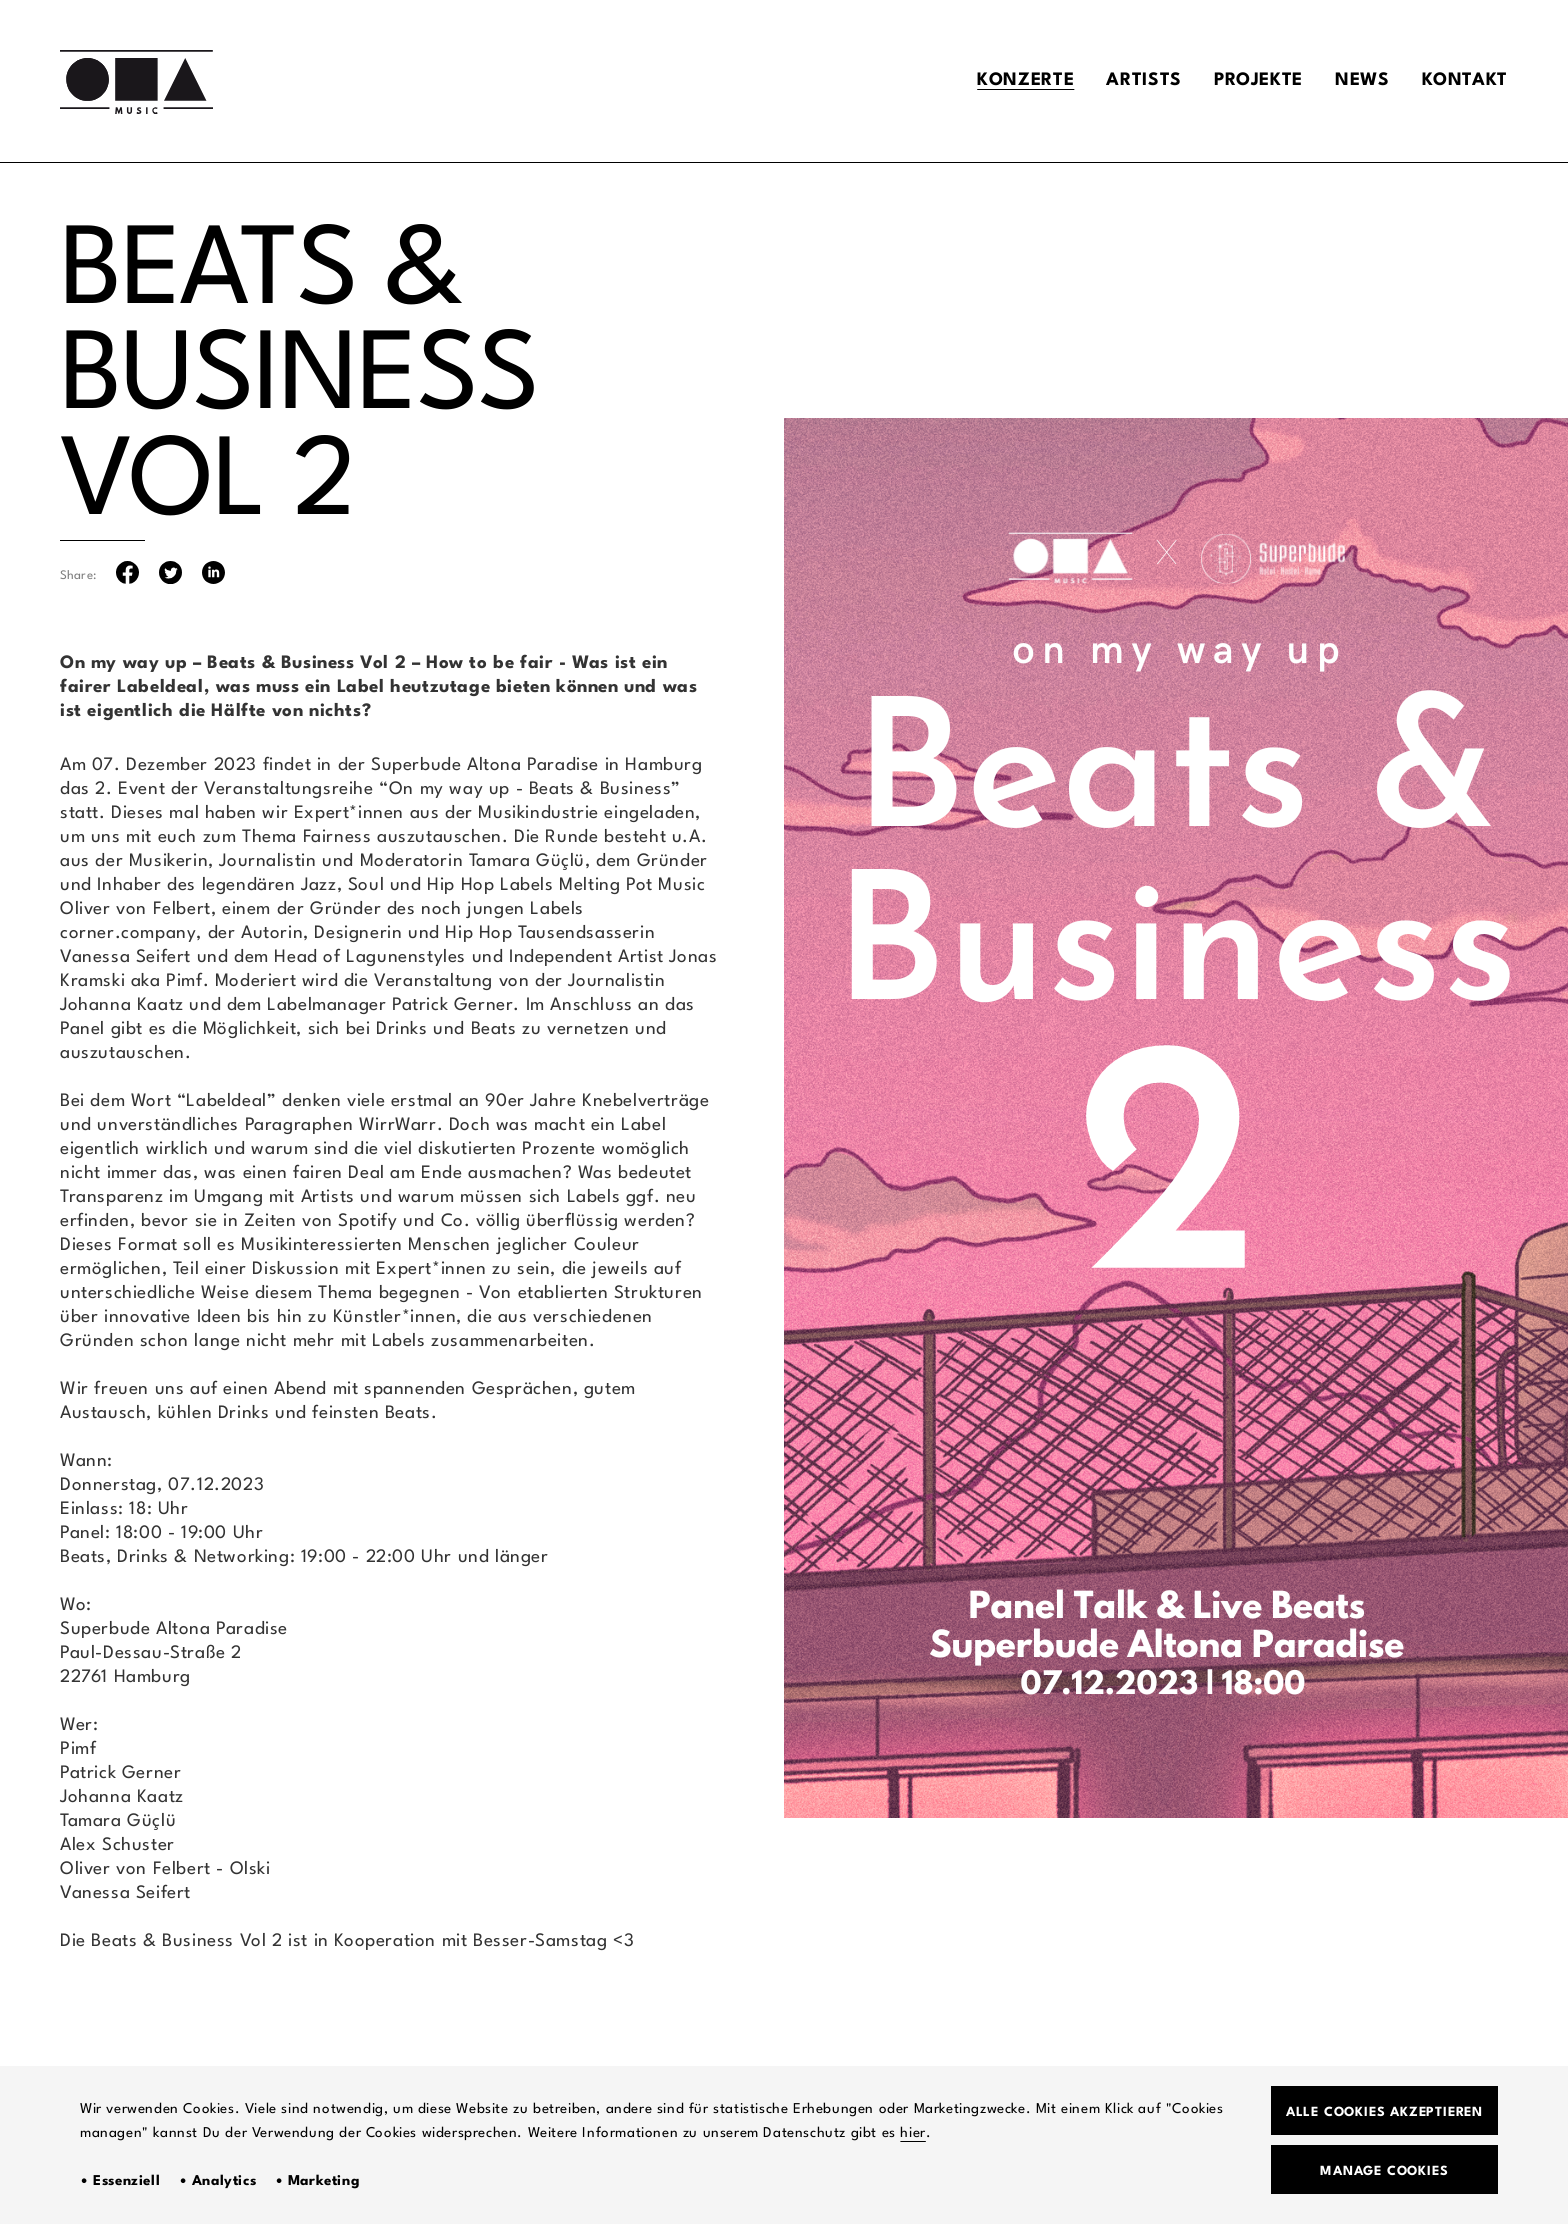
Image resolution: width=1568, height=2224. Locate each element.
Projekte (1258, 80)
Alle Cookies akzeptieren (1384, 2112)
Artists (1143, 80)
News (1362, 80)
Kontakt (1465, 80)
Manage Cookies (1384, 2171)
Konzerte (1025, 80)
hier (912, 2133)
